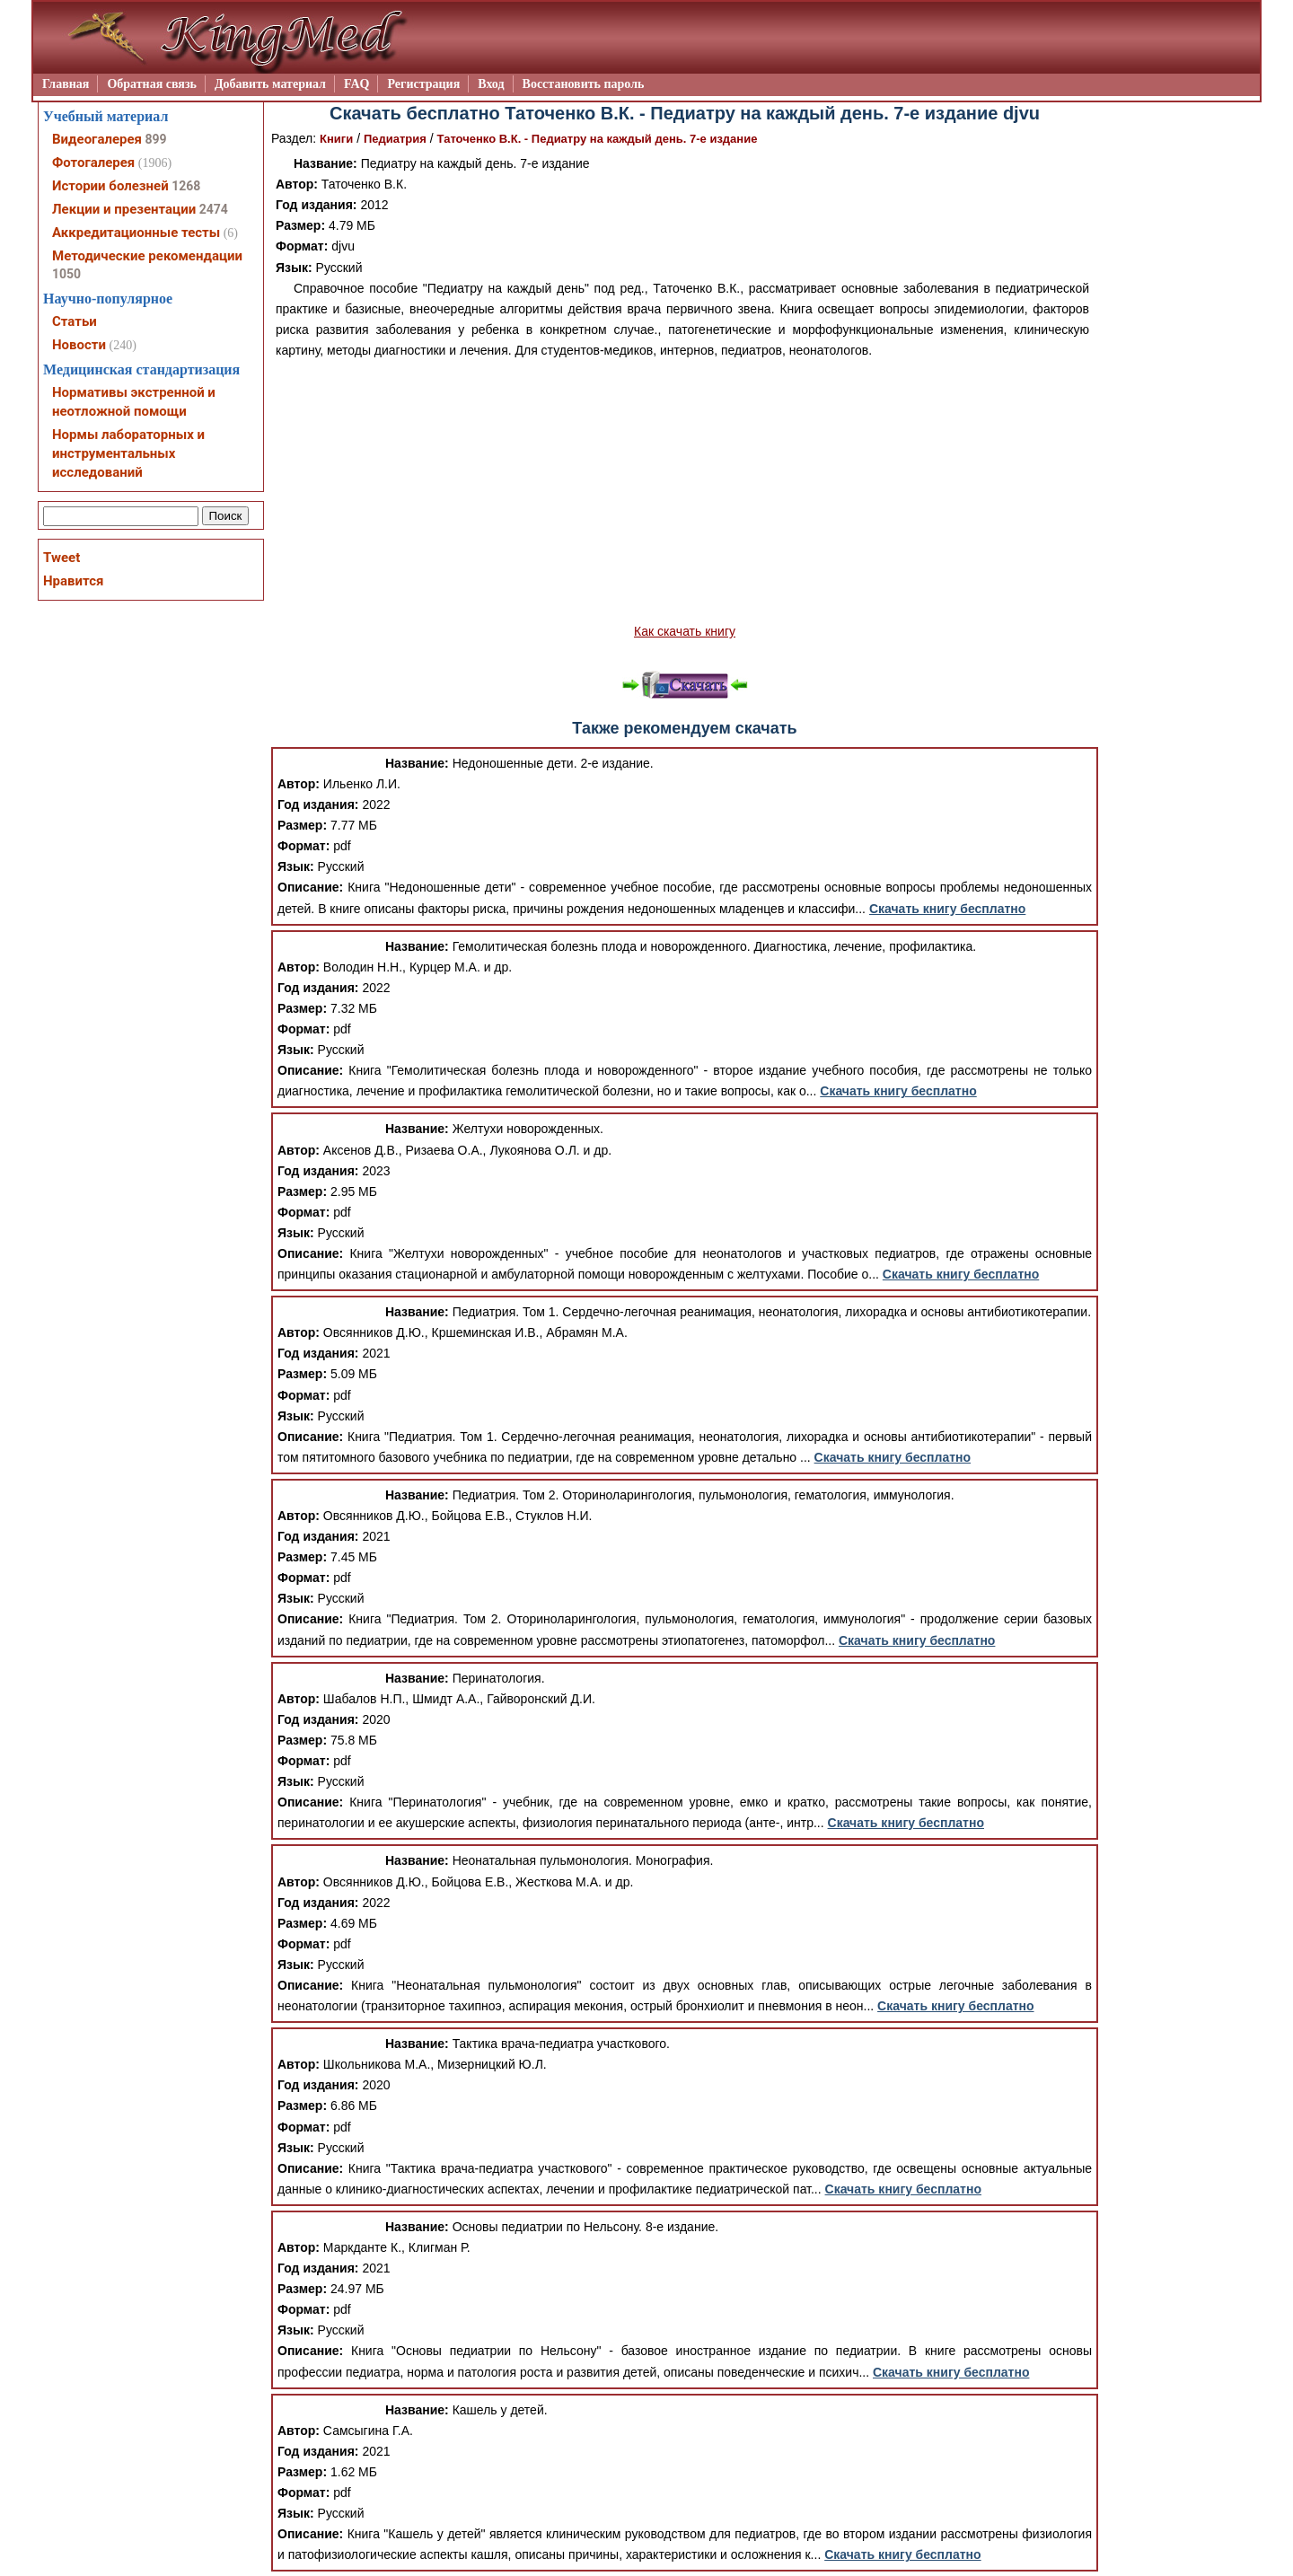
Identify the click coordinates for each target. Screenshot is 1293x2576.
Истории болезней (110, 186)
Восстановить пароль (584, 84)
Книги (336, 138)
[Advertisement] (684, 491)
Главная (65, 84)
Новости (79, 345)
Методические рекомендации (147, 256)
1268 (186, 186)
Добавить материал (270, 84)
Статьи (74, 321)
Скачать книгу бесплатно (947, 908)
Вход (491, 84)
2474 (213, 209)
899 (155, 139)
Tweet (61, 557)
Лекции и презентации (124, 209)
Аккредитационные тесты (136, 232)
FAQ (357, 84)
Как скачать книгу (684, 631)
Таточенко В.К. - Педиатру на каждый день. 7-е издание (597, 138)
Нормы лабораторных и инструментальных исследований (128, 453)
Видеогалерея (97, 139)
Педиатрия (395, 138)
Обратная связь (152, 84)
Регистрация (423, 84)
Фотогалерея (93, 162)
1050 (66, 274)
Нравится (73, 581)
